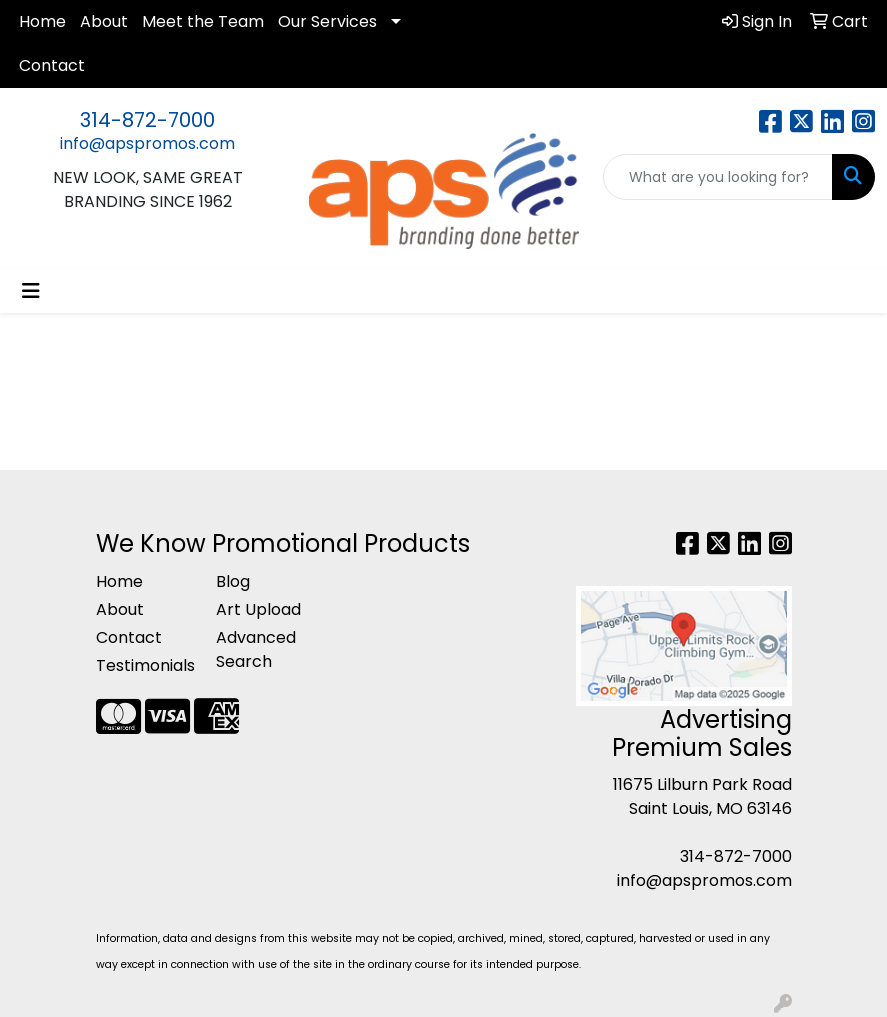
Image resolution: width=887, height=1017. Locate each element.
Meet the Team (203, 21)
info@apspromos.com (147, 143)
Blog (233, 581)
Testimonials (144, 665)
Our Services (327, 21)
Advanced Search (256, 649)
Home (42, 21)
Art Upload (258, 609)
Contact (52, 65)
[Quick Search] (718, 177)
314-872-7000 (147, 120)
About (104, 21)
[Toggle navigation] (31, 291)
